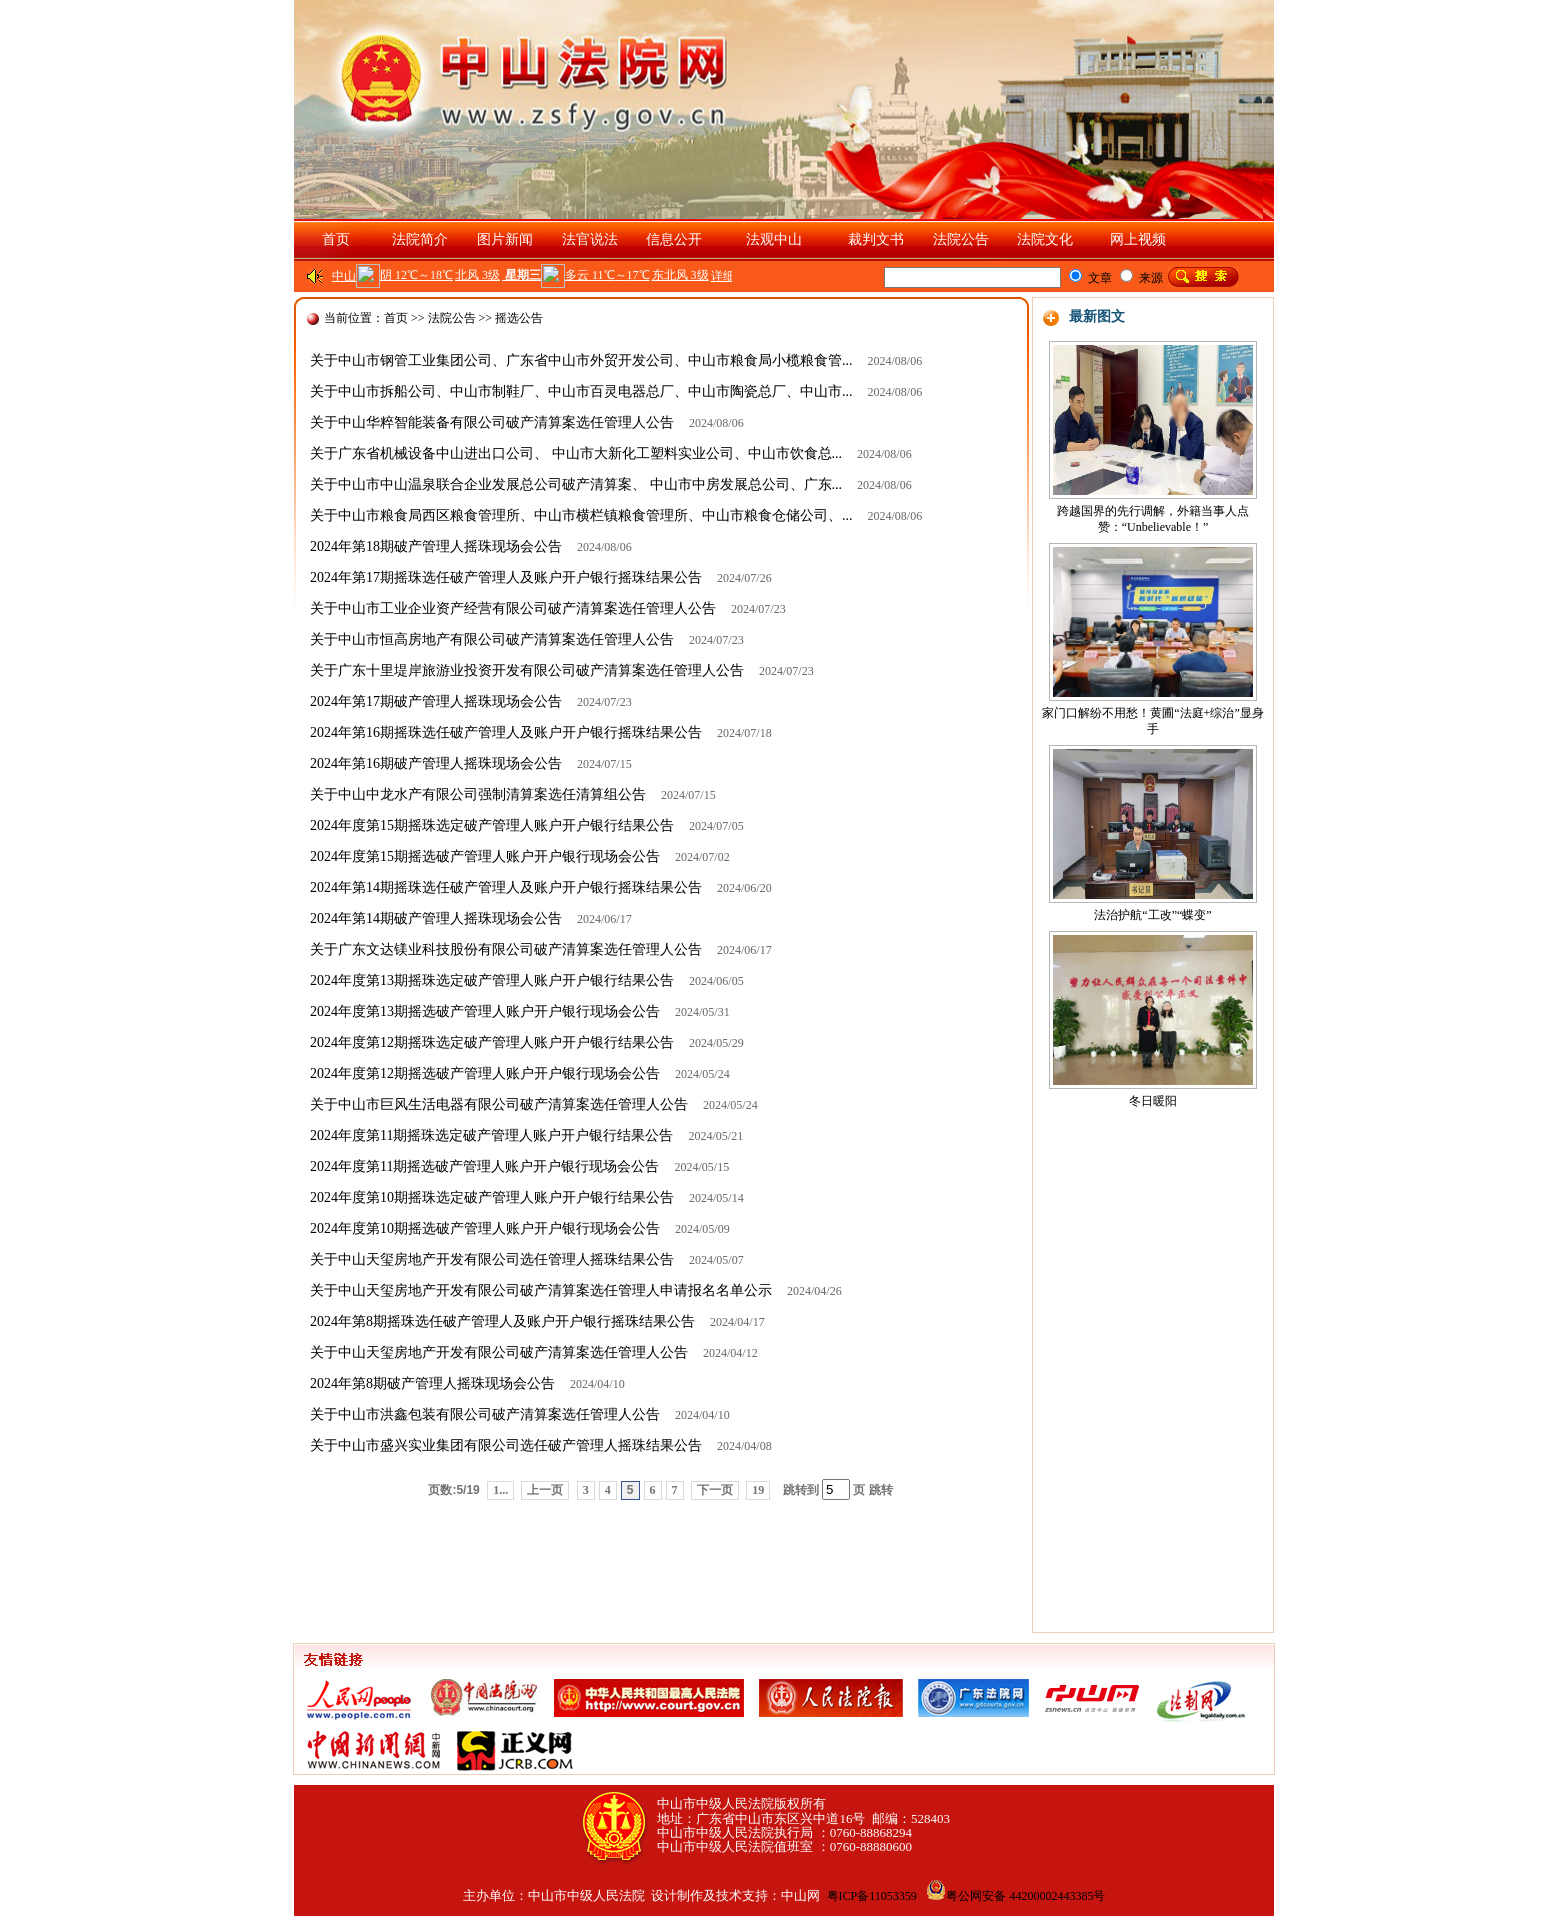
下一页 (715, 1490)
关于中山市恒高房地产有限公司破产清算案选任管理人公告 (492, 639)
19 (758, 1490)
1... (500, 1490)
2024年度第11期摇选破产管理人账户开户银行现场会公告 (484, 1166)
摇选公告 (519, 318)
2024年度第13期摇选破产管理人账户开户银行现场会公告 (485, 1011)
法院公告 (452, 318)
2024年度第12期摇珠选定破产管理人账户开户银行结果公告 (492, 1042)
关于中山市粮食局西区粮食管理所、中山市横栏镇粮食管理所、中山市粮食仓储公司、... (581, 515)
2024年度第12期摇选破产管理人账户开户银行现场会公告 (485, 1073)
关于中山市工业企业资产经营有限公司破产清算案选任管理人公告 (513, 608)
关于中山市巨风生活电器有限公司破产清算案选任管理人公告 (499, 1104)
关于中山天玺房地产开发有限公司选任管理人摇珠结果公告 (492, 1259)
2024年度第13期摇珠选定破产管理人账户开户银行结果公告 (492, 980)
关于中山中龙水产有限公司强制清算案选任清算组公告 (478, 794)
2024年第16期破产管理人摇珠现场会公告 (436, 763)
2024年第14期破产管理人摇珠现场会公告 (436, 918)
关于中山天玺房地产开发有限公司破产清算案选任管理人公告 (499, 1352)
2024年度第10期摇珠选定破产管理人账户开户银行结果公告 (492, 1197)
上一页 (545, 1490)
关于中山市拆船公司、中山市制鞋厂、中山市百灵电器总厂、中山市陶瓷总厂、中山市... (581, 391)
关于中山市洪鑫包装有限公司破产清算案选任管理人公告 (485, 1414)
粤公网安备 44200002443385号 (1015, 1896)
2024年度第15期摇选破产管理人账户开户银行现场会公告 (485, 856)
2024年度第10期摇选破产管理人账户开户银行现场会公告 (485, 1228)
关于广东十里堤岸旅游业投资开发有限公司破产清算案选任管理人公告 (527, 670)
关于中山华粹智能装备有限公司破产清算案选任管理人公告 (492, 422)
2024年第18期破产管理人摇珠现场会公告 (436, 546)
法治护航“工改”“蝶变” (1152, 915)
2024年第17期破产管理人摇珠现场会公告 (436, 701)
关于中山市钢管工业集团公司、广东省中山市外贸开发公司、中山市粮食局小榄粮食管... (581, 360)
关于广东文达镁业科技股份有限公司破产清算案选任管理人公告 (506, 949)
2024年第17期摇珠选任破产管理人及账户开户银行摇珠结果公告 (506, 577)
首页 (336, 239)
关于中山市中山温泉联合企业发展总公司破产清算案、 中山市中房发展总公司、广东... (576, 484)
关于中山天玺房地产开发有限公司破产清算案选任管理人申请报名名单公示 (541, 1290)
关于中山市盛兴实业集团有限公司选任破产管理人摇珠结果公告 (506, 1445)
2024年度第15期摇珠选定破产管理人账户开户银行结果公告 (492, 825)
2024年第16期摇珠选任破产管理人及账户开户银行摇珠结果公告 (506, 732)
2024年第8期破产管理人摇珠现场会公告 (432, 1383)
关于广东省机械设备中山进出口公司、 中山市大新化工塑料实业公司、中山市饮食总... (576, 453)
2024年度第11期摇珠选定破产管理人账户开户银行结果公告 (491, 1135)
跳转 (881, 1490)
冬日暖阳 (1153, 1101)
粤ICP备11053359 (872, 1896)
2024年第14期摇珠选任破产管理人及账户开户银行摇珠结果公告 (506, 887)
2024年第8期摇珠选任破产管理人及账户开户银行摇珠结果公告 (502, 1321)
